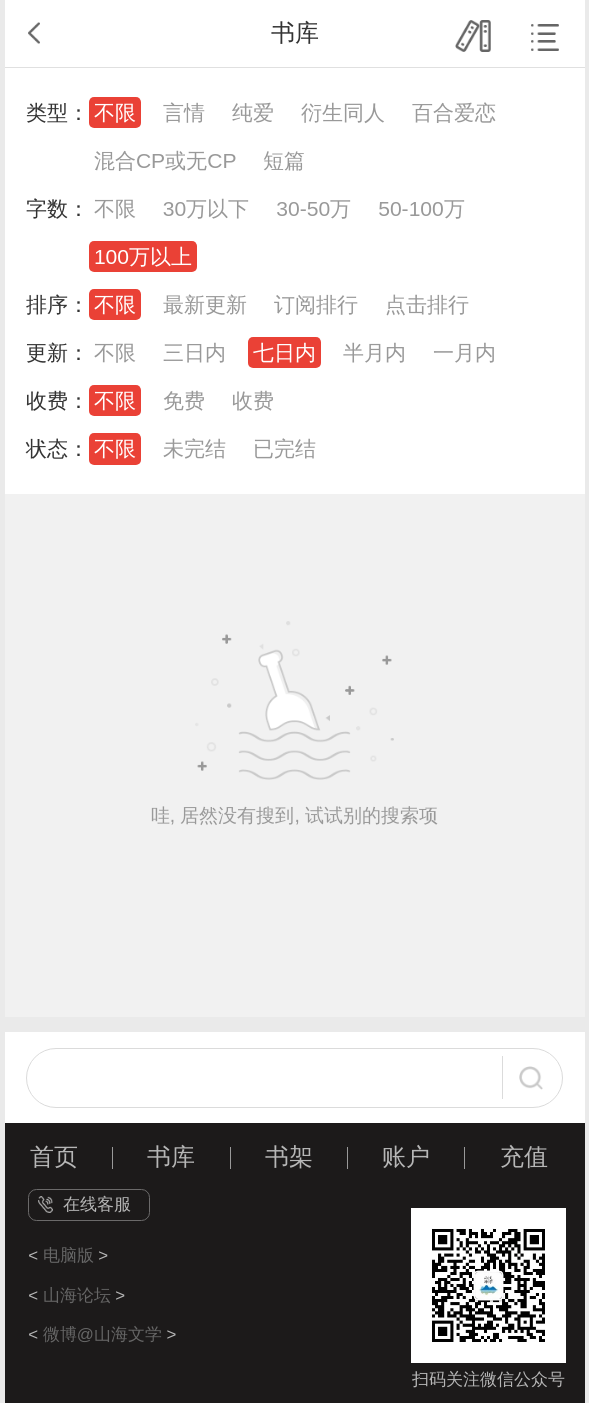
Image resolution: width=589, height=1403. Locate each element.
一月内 (464, 352)
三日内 (194, 352)
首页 (54, 1157)
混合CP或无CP (165, 160)
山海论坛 (77, 1295)
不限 (115, 112)
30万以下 (206, 208)
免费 (184, 400)
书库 (171, 1157)
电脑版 (68, 1255)
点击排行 (427, 304)
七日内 (284, 352)
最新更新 (205, 304)
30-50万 (313, 208)
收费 (253, 400)
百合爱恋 (454, 112)
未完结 (194, 448)
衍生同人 (343, 112)
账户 (406, 1157)
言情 (184, 112)
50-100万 (421, 208)
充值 (524, 1157)
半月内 (374, 352)
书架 (289, 1157)
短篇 (284, 160)
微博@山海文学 (102, 1334)
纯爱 (253, 112)
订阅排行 (316, 304)
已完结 (284, 448)
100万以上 (143, 256)
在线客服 (97, 1204)
